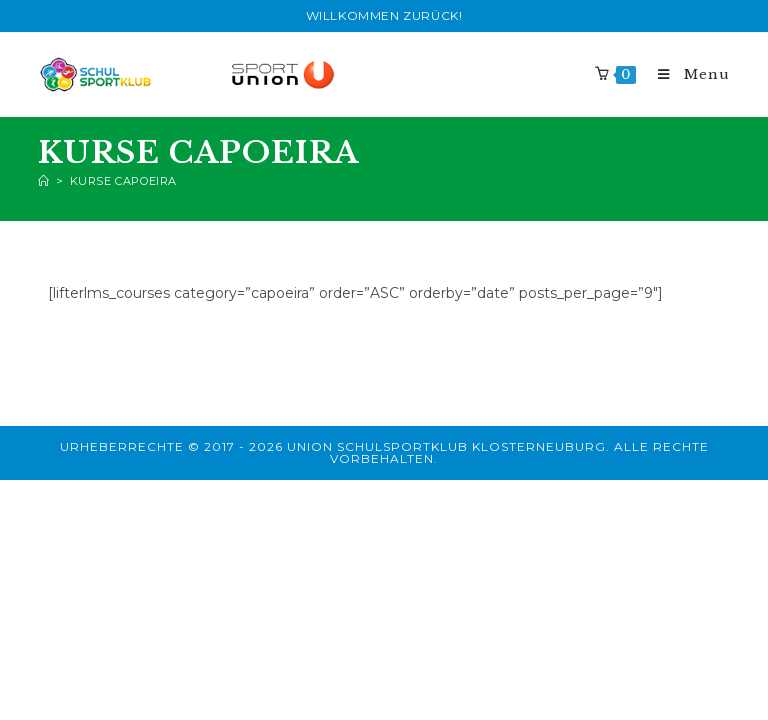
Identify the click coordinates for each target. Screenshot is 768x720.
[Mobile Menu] (685, 74)
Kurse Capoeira (123, 181)
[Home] (44, 181)
